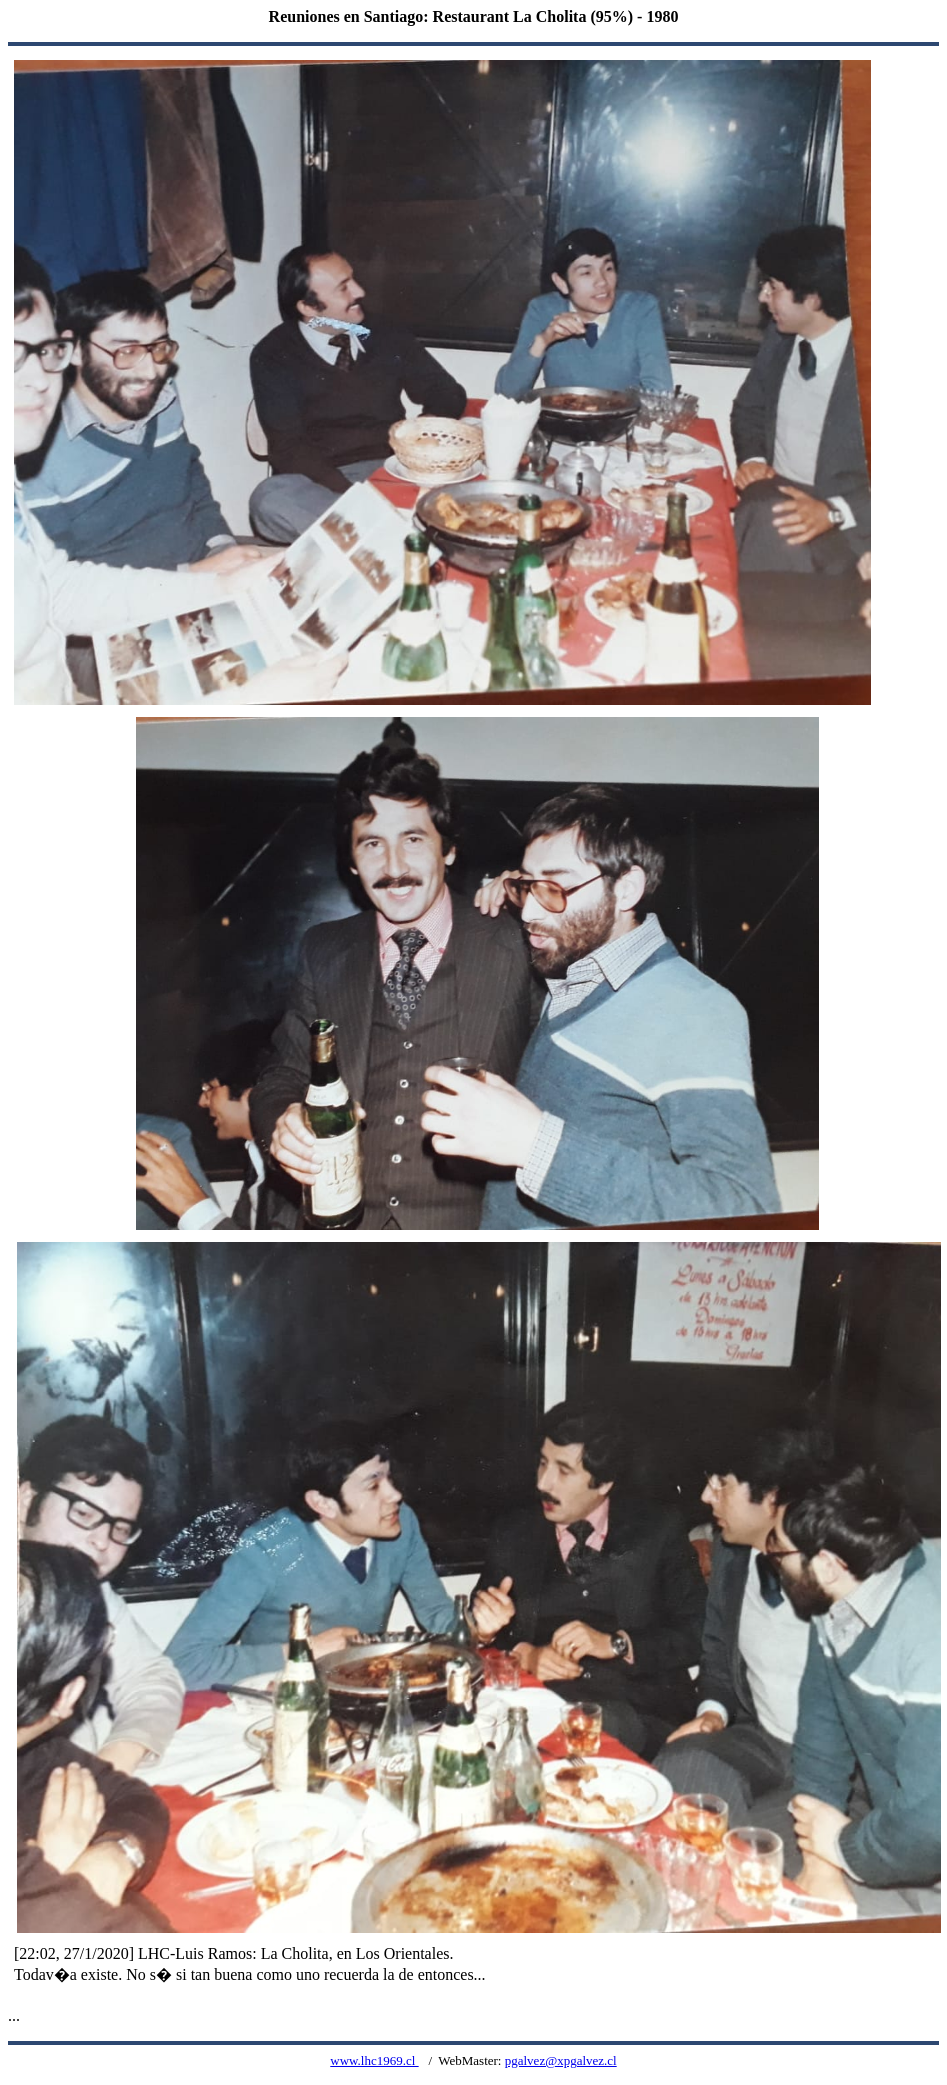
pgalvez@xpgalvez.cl (561, 2060)
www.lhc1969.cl (374, 2060)
